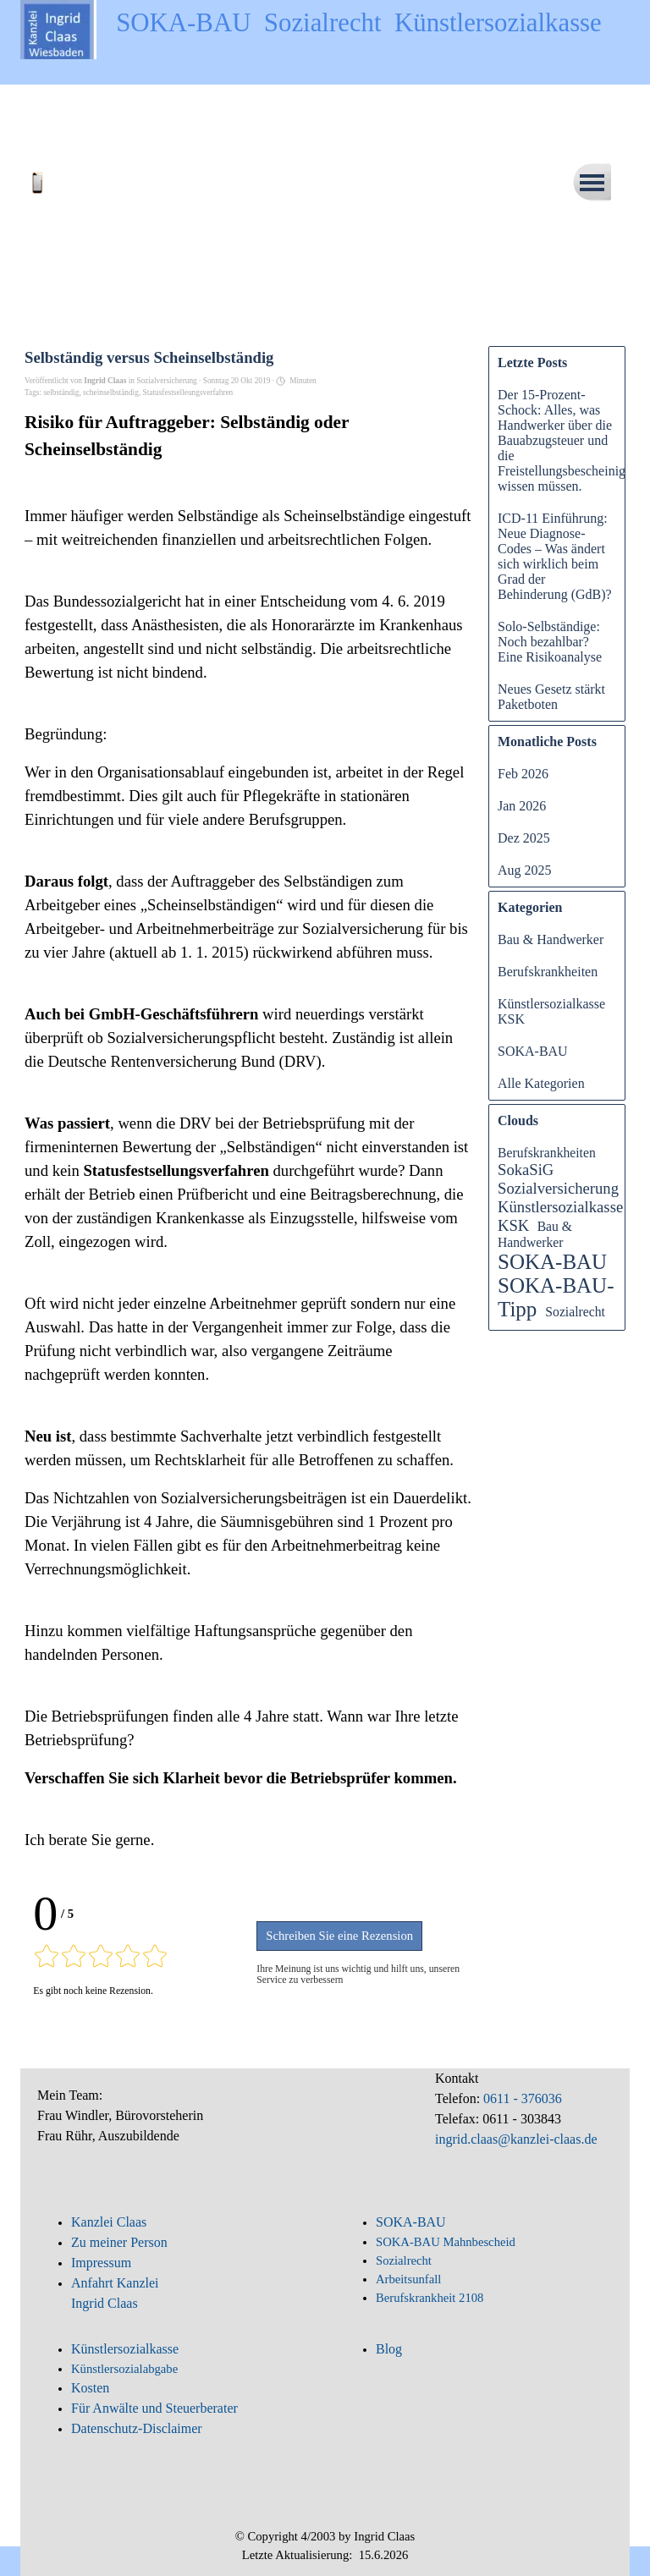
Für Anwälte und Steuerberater (154, 2408)
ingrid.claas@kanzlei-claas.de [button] (516, 2139)
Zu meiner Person (119, 2242)
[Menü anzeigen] (592, 182)
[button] (79, 176)
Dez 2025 (524, 838)
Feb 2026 (523, 773)
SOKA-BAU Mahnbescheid (445, 2242)
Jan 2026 (522, 806)
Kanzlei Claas (108, 2222)
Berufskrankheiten (548, 971)
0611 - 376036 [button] (521, 2098)
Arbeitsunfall (408, 2279)
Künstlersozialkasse (125, 2349)
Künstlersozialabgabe (126, 2369)
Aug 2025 (525, 870)
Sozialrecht (575, 1311)
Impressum (101, 2262)
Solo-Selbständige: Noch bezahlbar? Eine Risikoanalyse (550, 641)
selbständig (61, 392)
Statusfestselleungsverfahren (188, 392)
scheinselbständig (111, 392)
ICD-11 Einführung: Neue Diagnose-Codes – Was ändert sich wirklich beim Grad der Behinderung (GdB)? (555, 556)
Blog (389, 2349)
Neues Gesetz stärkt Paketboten (551, 696)
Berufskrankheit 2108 (429, 2297)
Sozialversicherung (558, 1188)
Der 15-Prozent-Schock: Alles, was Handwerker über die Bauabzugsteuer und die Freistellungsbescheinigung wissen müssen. (572, 440)
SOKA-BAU (533, 1051)
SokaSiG (526, 1169)
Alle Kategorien (541, 1083)
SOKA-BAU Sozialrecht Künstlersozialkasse (359, 22)
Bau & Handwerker (550, 939)
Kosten (90, 2388)
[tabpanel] (177, 2125)
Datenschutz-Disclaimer (136, 2428)
